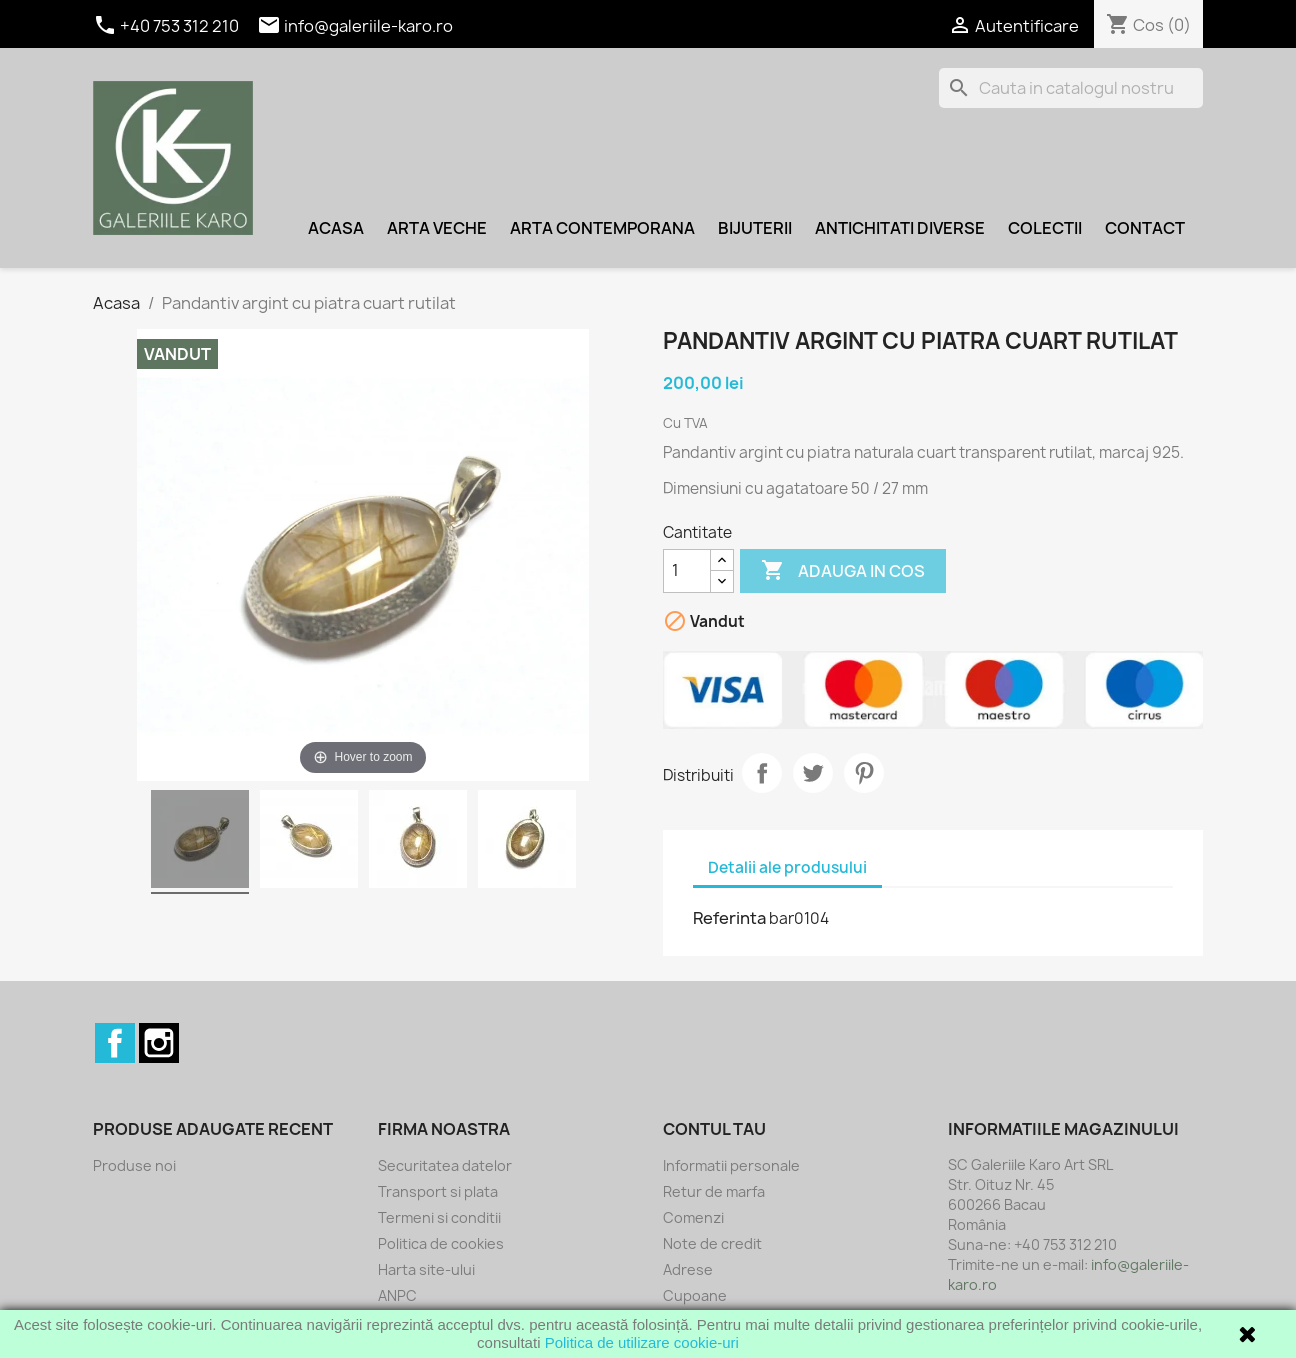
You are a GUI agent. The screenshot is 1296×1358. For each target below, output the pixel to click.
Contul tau (714, 1129)
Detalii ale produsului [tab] (787, 867)
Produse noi (134, 1165)
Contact (1145, 228)
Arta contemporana (602, 228)
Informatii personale (731, 1165)
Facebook (115, 1043)
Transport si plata (438, 1191)
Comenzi (693, 1217)
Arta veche (437, 228)
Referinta (729, 918)
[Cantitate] (687, 571)
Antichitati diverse (900, 228)
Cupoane (695, 1295)
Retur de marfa (714, 1191)
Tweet (813, 773)
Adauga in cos (843, 571)
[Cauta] (1071, 88)
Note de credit (712, 1243)
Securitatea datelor (445, 1165)
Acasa (336, 228)
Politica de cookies (441, 1243)
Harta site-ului (426, 1269)
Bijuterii (755, 228)
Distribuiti (762, 773)
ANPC (397, 1295)
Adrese (688, 1269)
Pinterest (864, 773)
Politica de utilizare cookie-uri (642, 1342)
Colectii (1045, 228)
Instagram (159, 1043)
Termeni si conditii (439, 1217)
